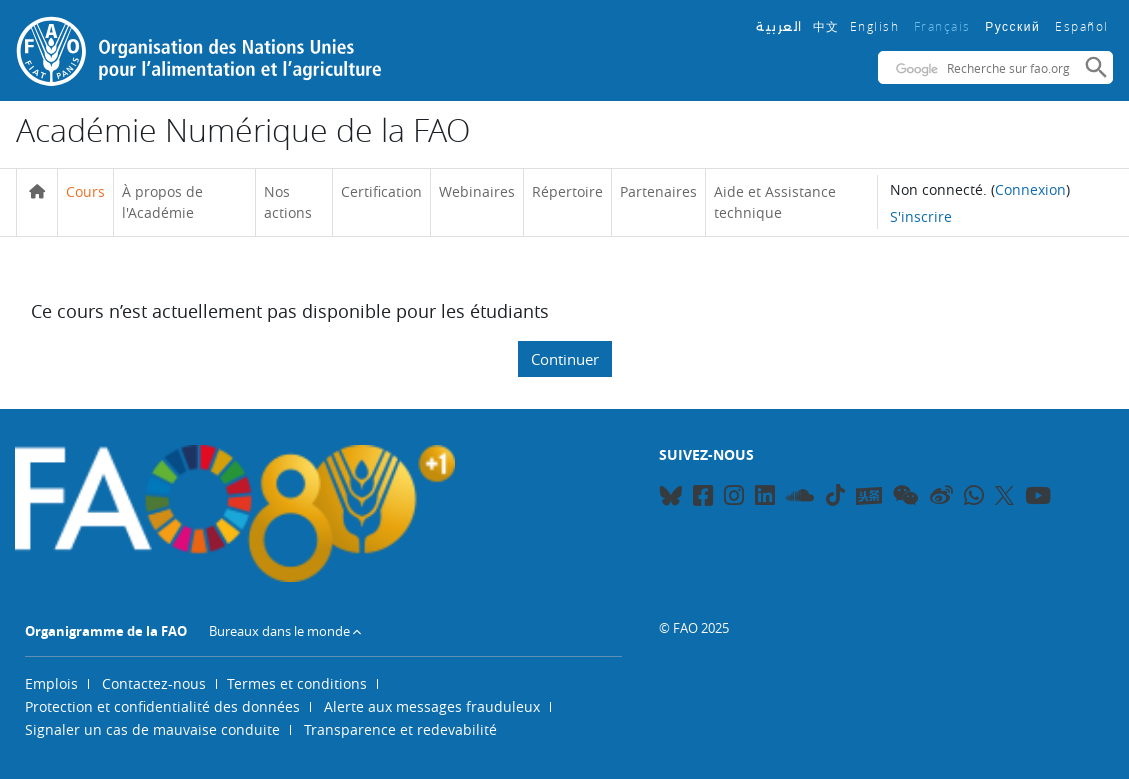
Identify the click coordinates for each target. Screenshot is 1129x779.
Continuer (565, 359)
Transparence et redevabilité (400, 729)
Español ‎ (1084, 26)
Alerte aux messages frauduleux (432, 706)
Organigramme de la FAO (106, 631)
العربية (779, 26)
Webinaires (477, 191)
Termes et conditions (297, 683)
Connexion (1030, 189)
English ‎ (877, 26)
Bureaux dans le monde (279, 631)
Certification (381, 191)
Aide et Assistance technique (775, 202)
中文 (826, 26)
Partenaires (658, 191)
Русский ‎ (1015, 27)
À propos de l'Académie (162, 202)
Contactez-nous (154, 683)
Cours (85, 191)
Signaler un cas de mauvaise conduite (152, 729)
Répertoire (567, 191)
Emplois (51, 683)
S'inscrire (921, 216)
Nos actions (288, 202)
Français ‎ (945, 26)
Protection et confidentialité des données (162, 706)
